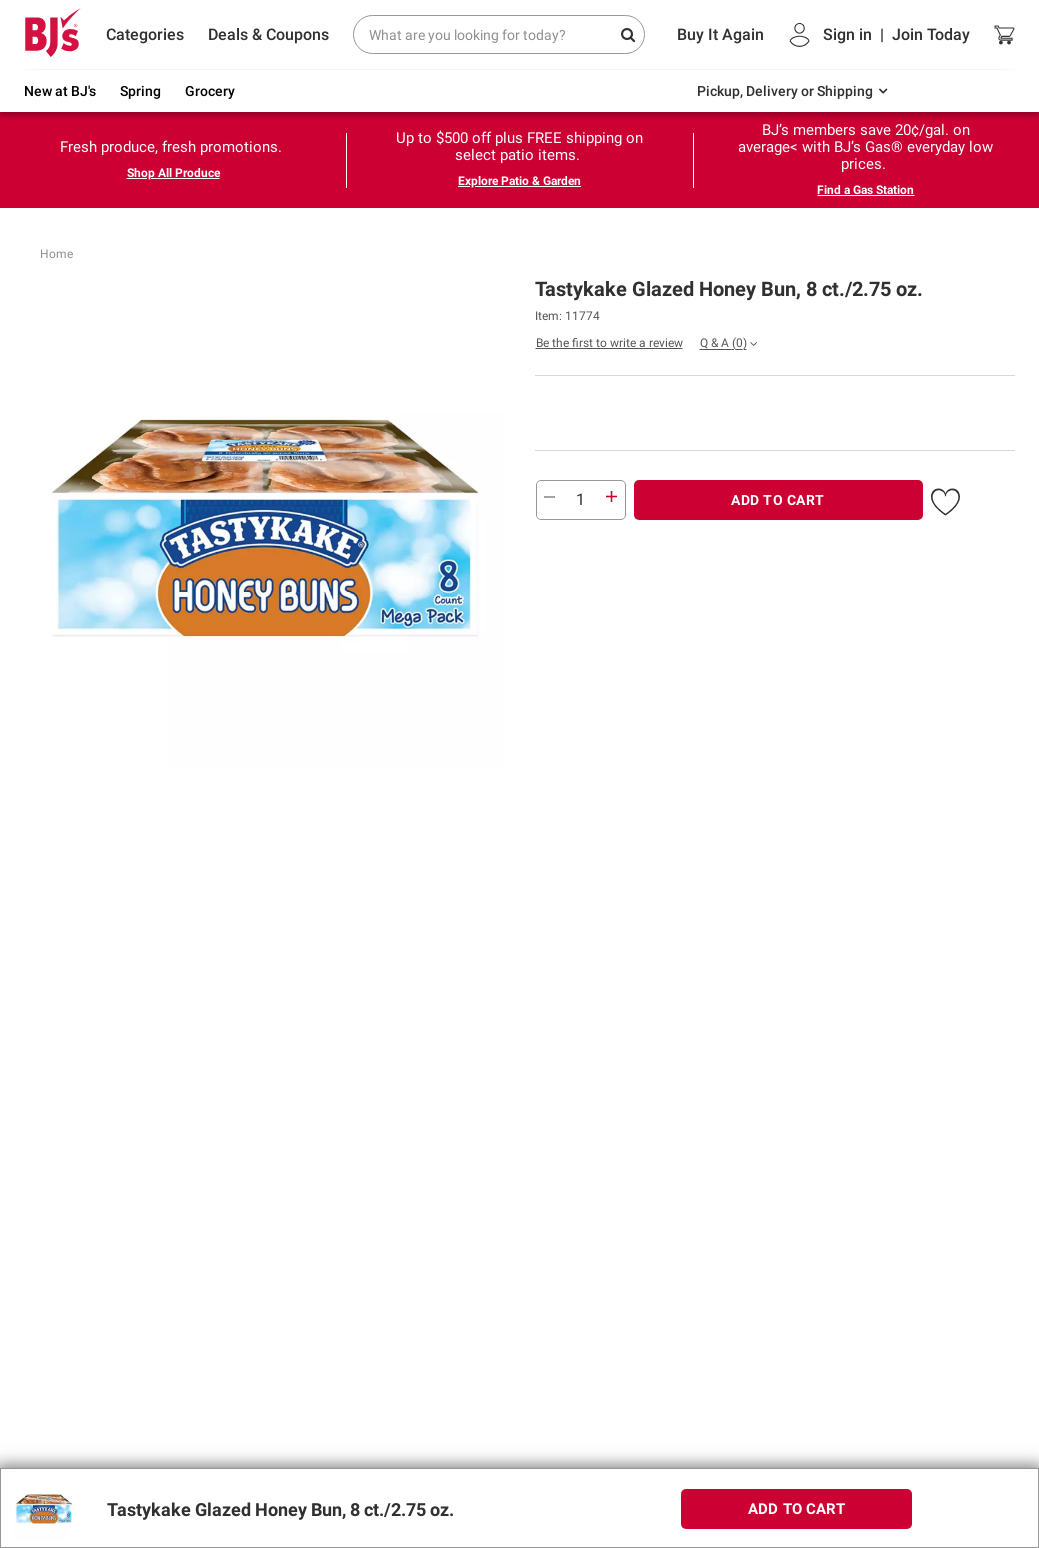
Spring (140, 91)
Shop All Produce (173, 173)
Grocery (210, 91)
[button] (945, 498)
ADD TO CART (778, 500)
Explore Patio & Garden (519, 181)
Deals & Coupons (268, 34)
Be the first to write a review (609, 343)
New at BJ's (60, 91)
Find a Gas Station (865, 190)
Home (56, 254)
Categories (145, 34)
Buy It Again (720, 34)
